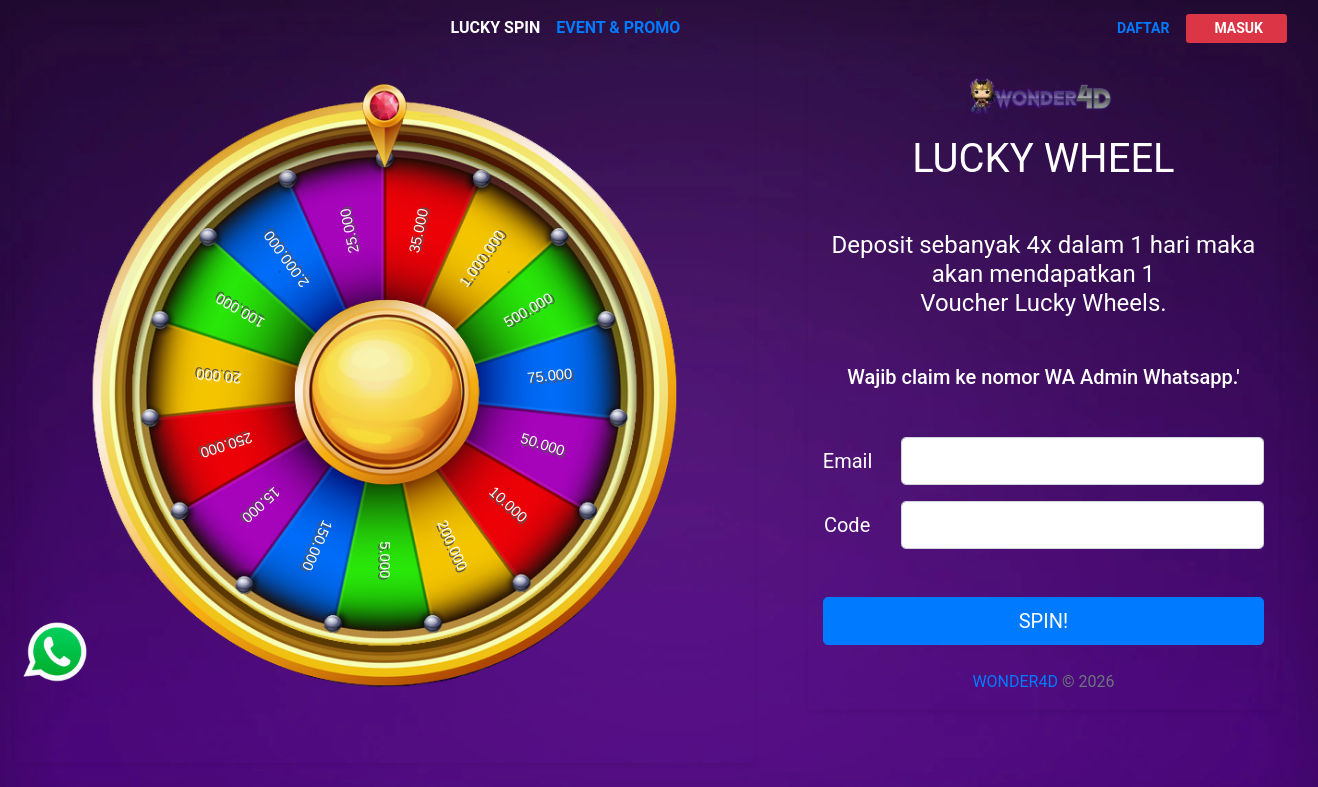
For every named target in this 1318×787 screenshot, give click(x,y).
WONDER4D (1015, 681)
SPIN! (1043, 621)
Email (848, 461)
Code (847, 525)
